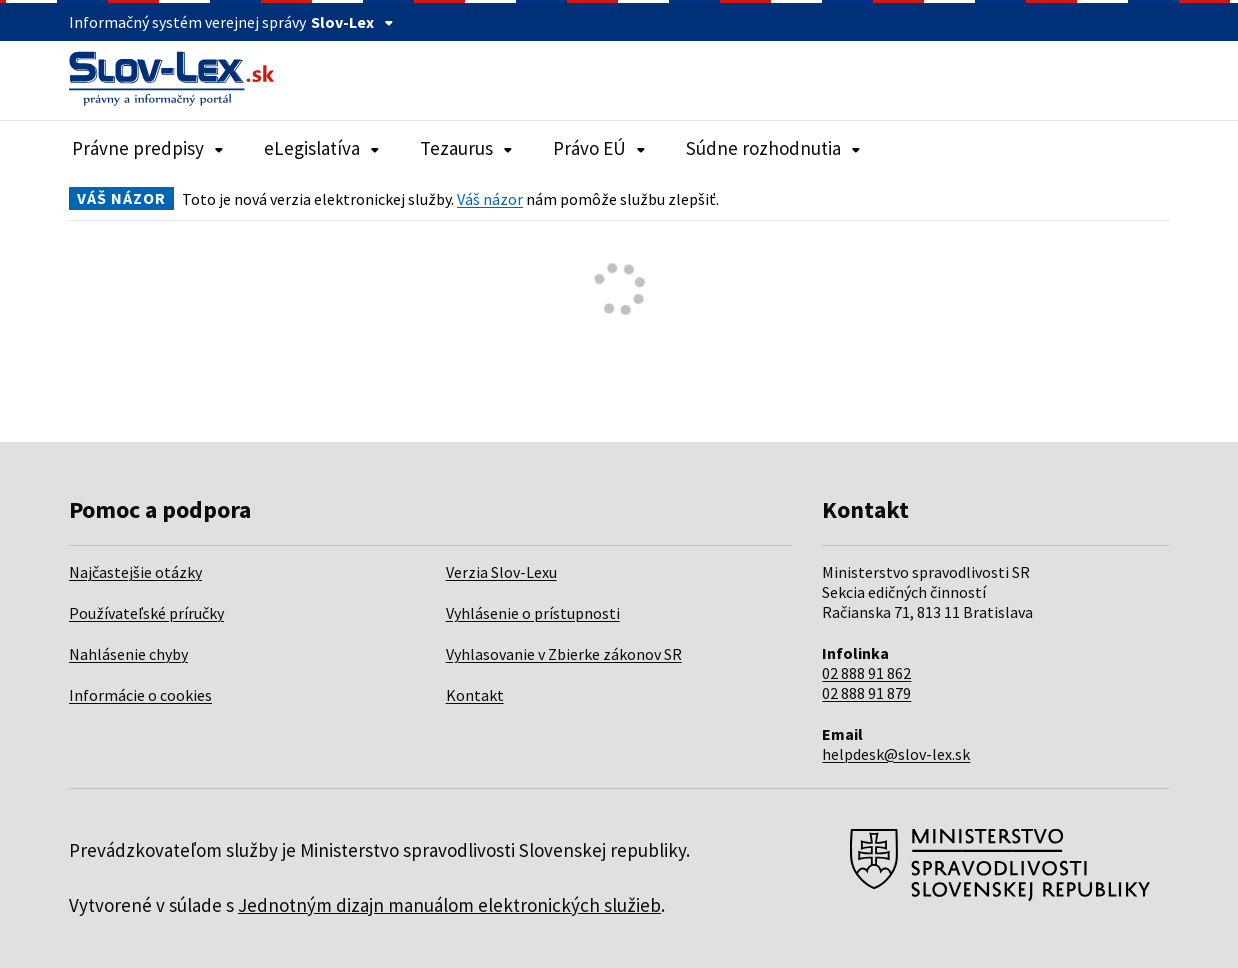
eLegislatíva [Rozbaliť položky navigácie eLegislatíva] (322, 148)
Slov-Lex (352, 22)
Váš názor (490, 199)
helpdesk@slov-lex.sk (896, 754)
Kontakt (475, 695)
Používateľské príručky (146, 613)
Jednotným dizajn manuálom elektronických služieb (449, 905)
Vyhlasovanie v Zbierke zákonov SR (564, 654)
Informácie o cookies (140, 695)
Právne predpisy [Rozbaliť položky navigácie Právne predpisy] (148, 148)
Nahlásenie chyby (128, 654)
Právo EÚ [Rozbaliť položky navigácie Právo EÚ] (599, 148)
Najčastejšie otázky (135, 572)
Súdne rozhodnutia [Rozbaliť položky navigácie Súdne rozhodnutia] (773, 148)
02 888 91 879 (866, 693)
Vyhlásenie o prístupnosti (533, 613)
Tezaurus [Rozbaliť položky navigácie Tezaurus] (466, 148)
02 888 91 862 (866, 673)
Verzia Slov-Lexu (501, 572)
